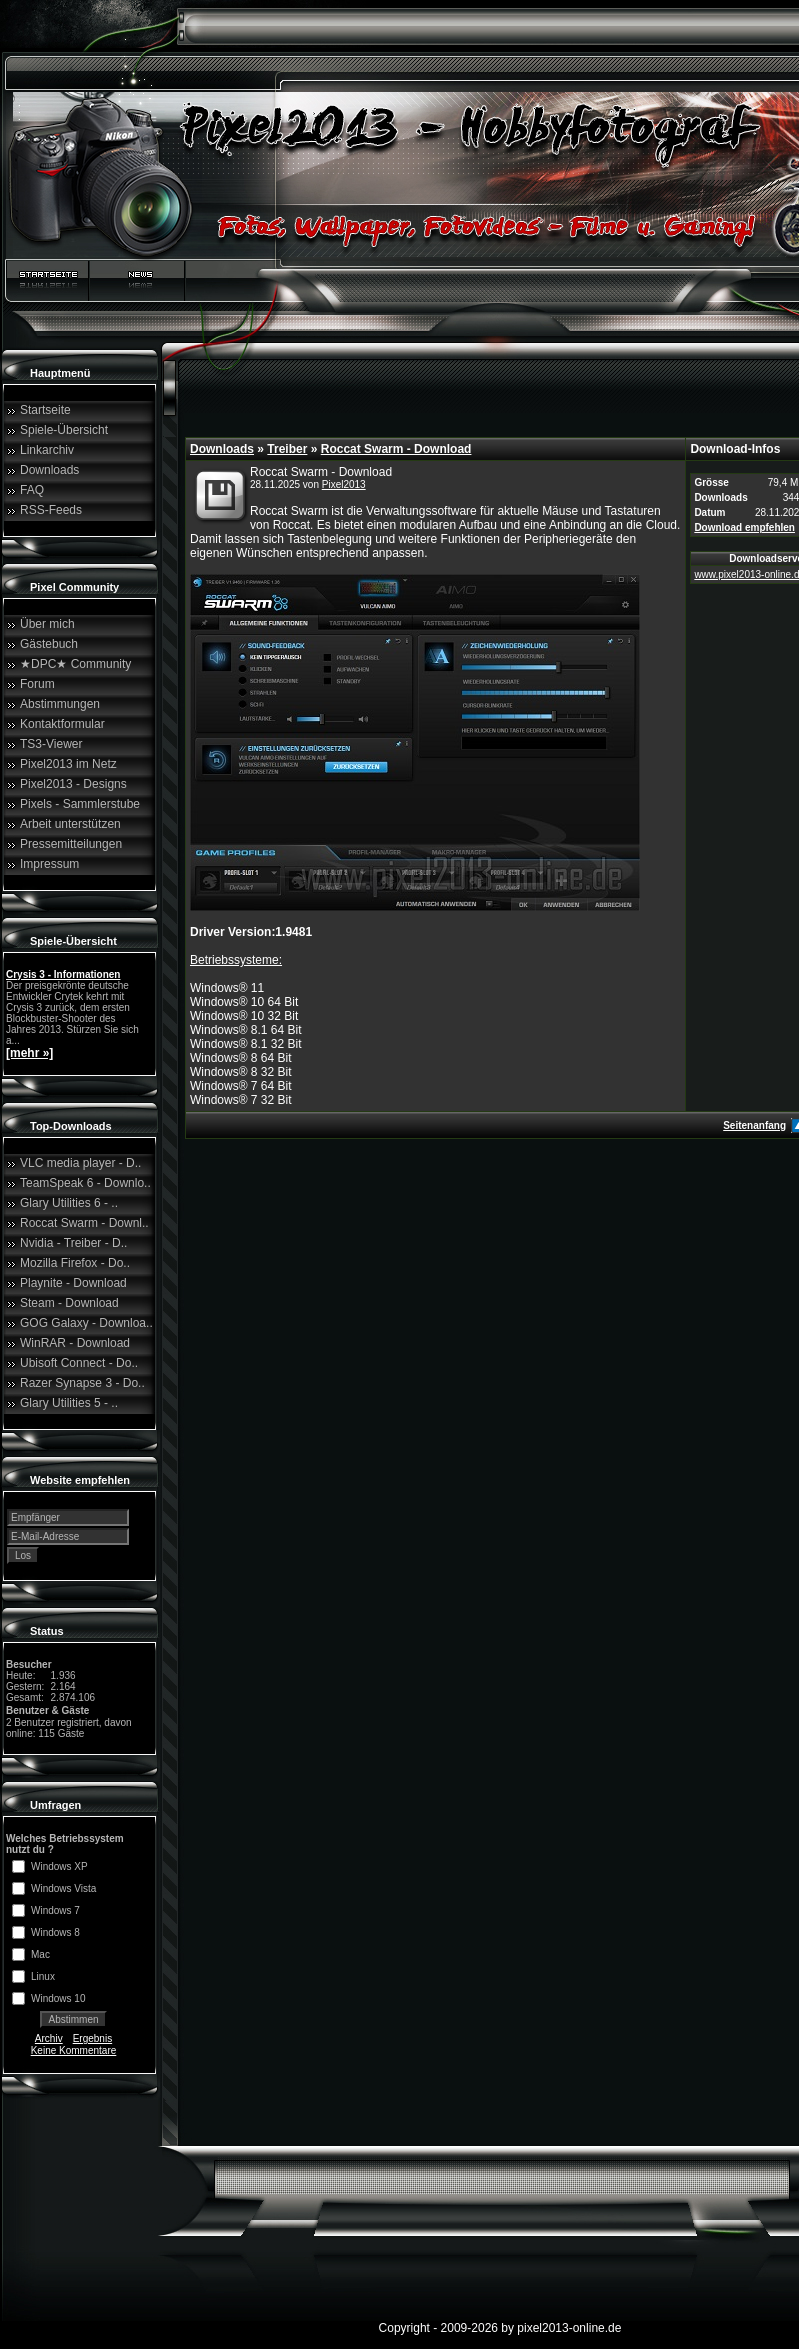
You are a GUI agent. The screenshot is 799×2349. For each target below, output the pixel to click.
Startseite (45, 410)
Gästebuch (49, 644)
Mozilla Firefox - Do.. (75, 1263)
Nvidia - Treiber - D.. (73, 1243)
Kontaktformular (62, 724)
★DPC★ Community (75, 664)
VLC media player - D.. (80, 1163)
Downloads (49, 470)
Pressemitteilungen (71, 844)
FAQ (32, 490)
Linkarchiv (47, 450)
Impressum (49, 864)
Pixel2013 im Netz (68, 764)
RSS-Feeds (51, 510)
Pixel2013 (344, 484)
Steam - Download (69, 1303)
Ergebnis (92, 2038)
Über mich (47, 624)
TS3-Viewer (51, 744)
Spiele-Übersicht (64, 430)
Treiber (287, 449)
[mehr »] (29, 1053)
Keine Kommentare (74, 2050)
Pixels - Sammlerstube (80, 804)
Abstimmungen (60, 704)
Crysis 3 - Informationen (63, 974)
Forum (37, 684)
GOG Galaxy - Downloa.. (86, 1323)
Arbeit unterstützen (70, 824)
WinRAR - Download (75, 1343)
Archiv (49, 2038)
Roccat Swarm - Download (396, 449)
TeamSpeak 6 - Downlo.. (85, 1183)
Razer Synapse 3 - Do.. (82, 1383)
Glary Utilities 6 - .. (69, 1203)
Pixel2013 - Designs (73, 784)
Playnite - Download (73, 1283)
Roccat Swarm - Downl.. (84, 1223)
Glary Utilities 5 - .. (69, 1403)
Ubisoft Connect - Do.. (79, 1363)
